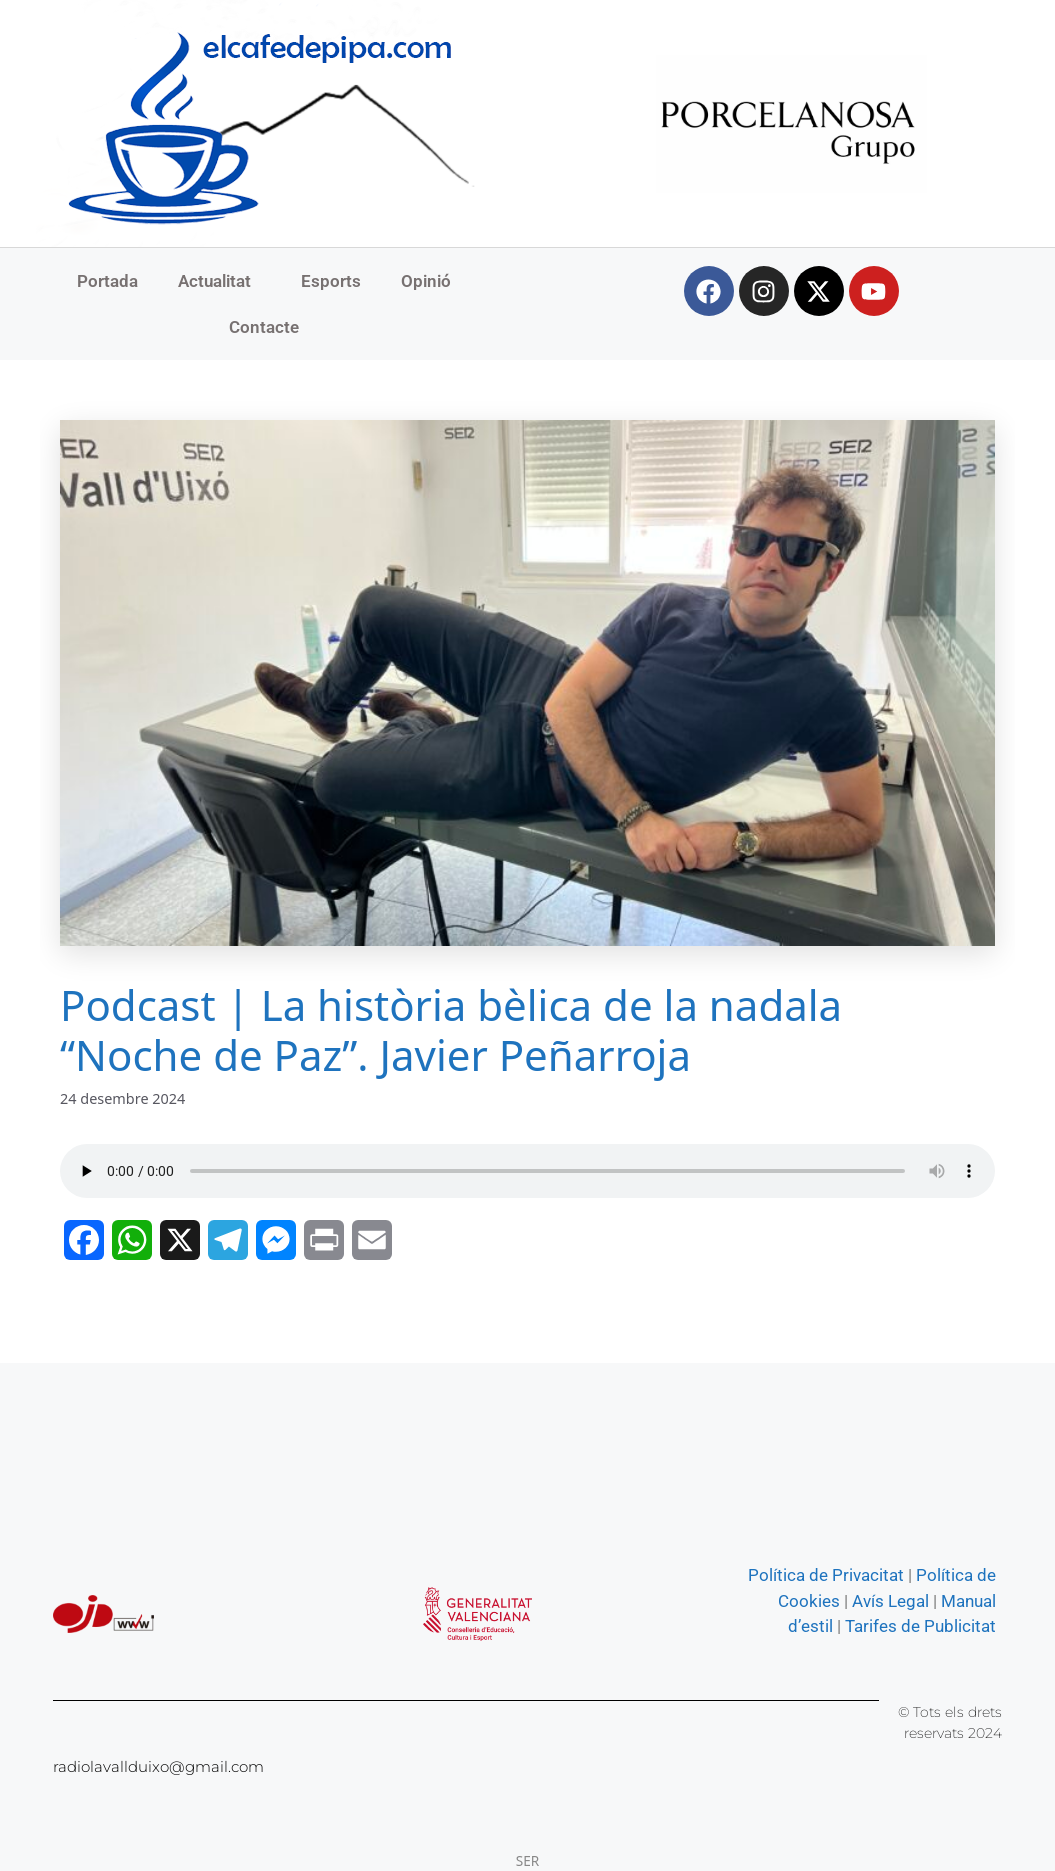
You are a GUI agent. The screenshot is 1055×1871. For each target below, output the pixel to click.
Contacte (264, 327)
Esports (331, 281)
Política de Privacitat (826, 1575)
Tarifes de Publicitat (920, 1626)
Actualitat (219, 281)
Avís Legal (890, 1601)
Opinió (426, 281)
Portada (107, 281)
